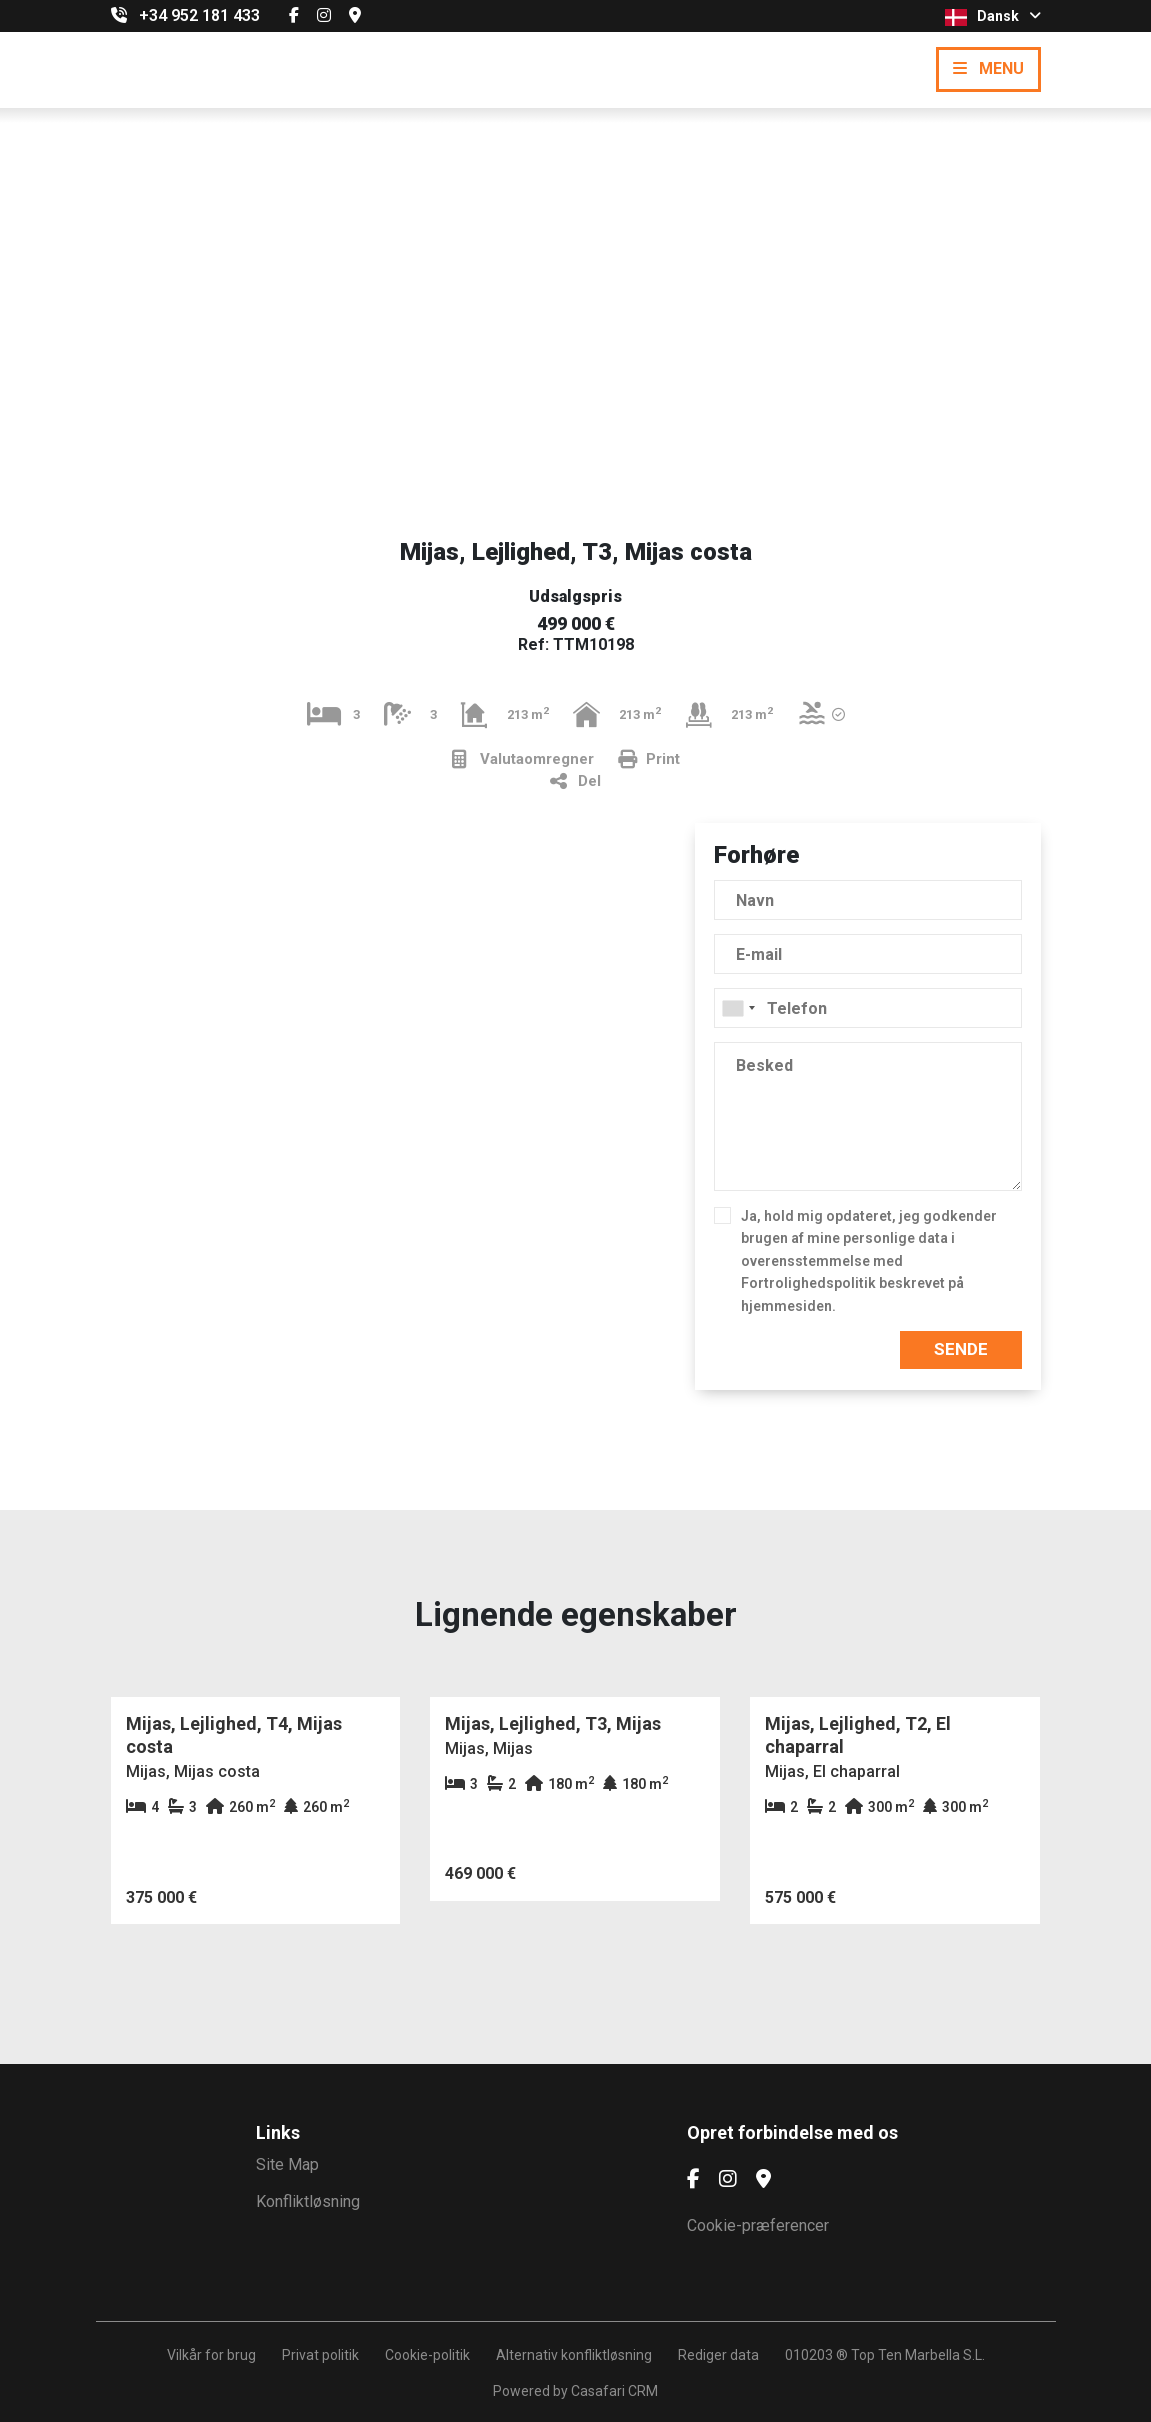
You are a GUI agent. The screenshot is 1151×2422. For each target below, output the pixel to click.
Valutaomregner (523, 759)
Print (649, 759)
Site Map (287, 2164)
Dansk (993, 17)
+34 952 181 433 (199, 15)
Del (575, 781)
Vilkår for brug (211, 2355)
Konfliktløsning (308, 2201)
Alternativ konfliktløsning (574, 2355)
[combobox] (868, 1008)
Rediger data (718, 2355)
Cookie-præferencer (758, 2225)
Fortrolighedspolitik (808, 1283)
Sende (961, 1349)
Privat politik (320, 2355)
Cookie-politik (427, 2355)
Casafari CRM (614, 2391)
